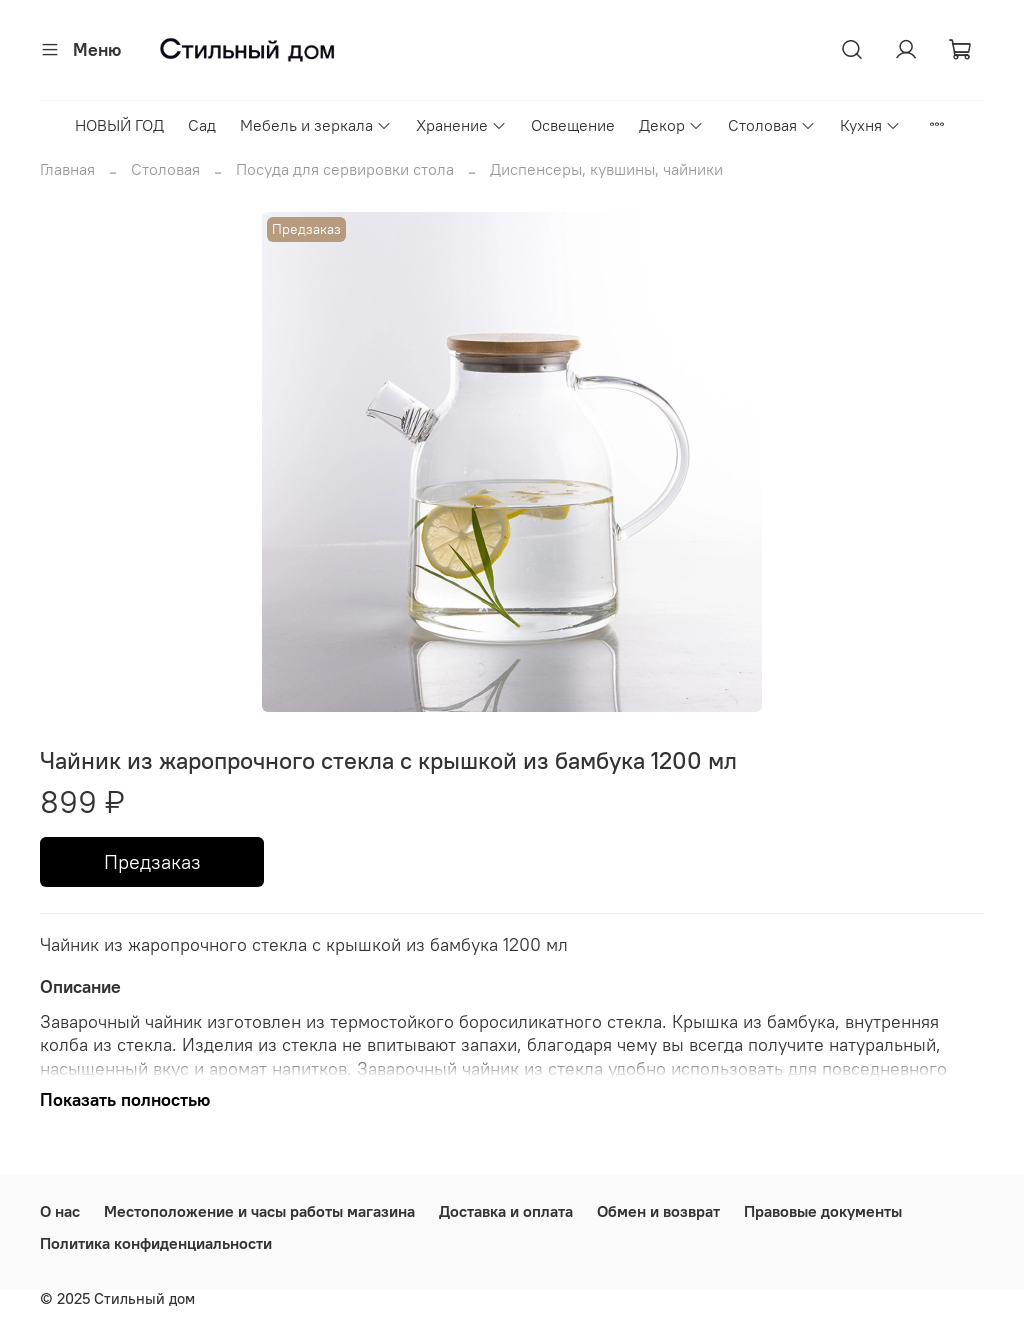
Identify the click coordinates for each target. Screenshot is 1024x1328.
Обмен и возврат (658, 1211)
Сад (202, 125)
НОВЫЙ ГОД (119, 125)
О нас (60, 1211)
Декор (671, 125)
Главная (67, 169)
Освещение (573, 125)
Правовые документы (823, 1211)
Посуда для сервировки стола (345, 169)
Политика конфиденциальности (156, 1243)
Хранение (461, 125)
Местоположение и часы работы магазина (259, 1211)
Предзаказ (152, 861)
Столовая (772, 125)
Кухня (870, 125)
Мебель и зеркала (316, 125)
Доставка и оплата (506, 1211)
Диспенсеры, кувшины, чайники (606, 169)
